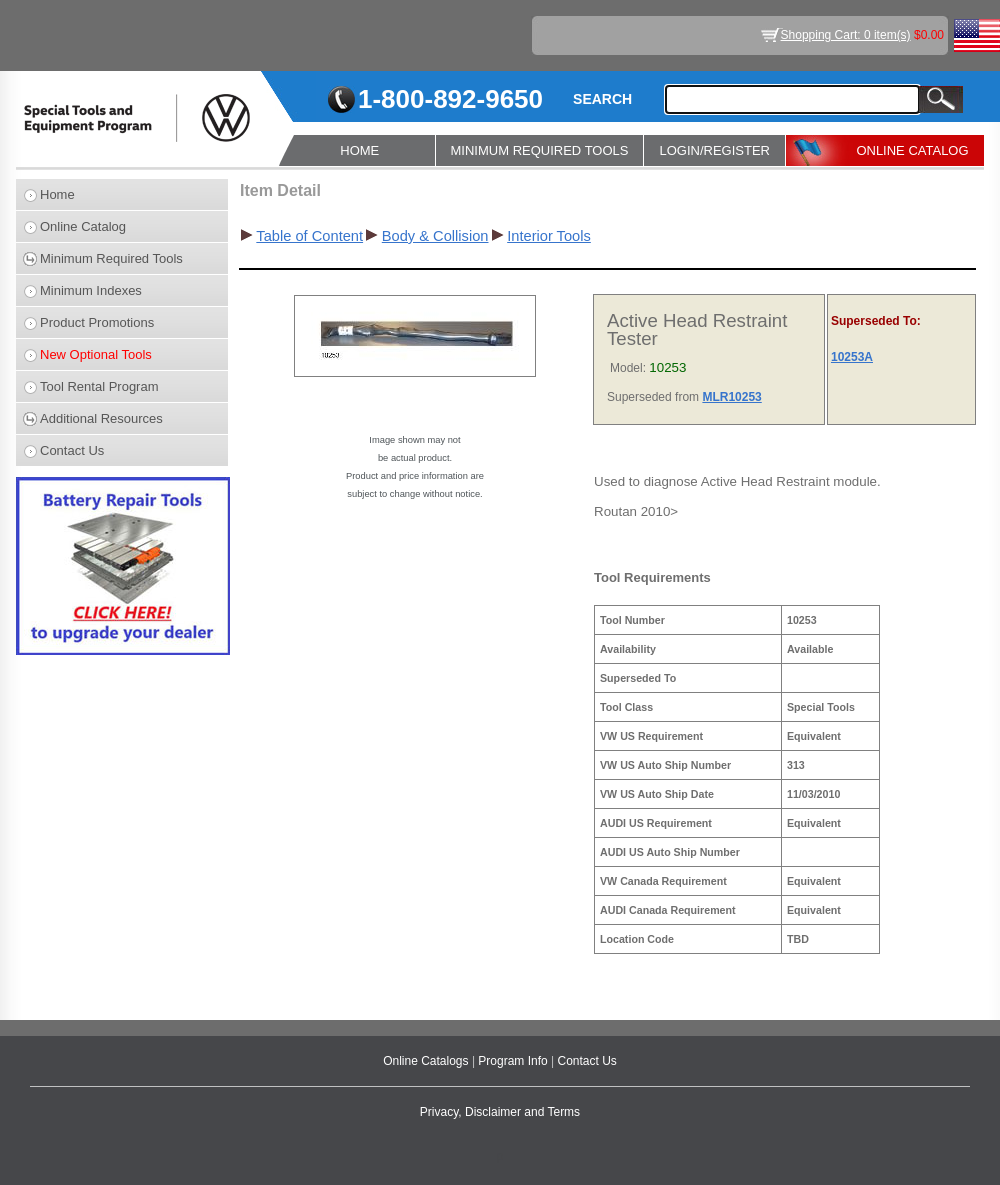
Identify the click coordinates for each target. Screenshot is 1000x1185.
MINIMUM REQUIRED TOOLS (540, 150)
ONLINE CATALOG (912, 150)
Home (57, 194)
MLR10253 (731, 397)
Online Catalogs (427, 1061)
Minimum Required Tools (111, 258)
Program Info (514, 1061)
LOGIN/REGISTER (714, 150)
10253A (852, 357)
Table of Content (309, 236)
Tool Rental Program (99, 386)
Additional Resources (101, 418)
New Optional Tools (96, 354)
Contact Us (72, 450)
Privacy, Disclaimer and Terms (500, 1112)
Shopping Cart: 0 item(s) (846, 35)
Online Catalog (83, 226)
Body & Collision (435, 236)
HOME (359, 150)
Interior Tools (549, 236)
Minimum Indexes (91, 290)
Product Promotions (97, 322)
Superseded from (654, 397)
